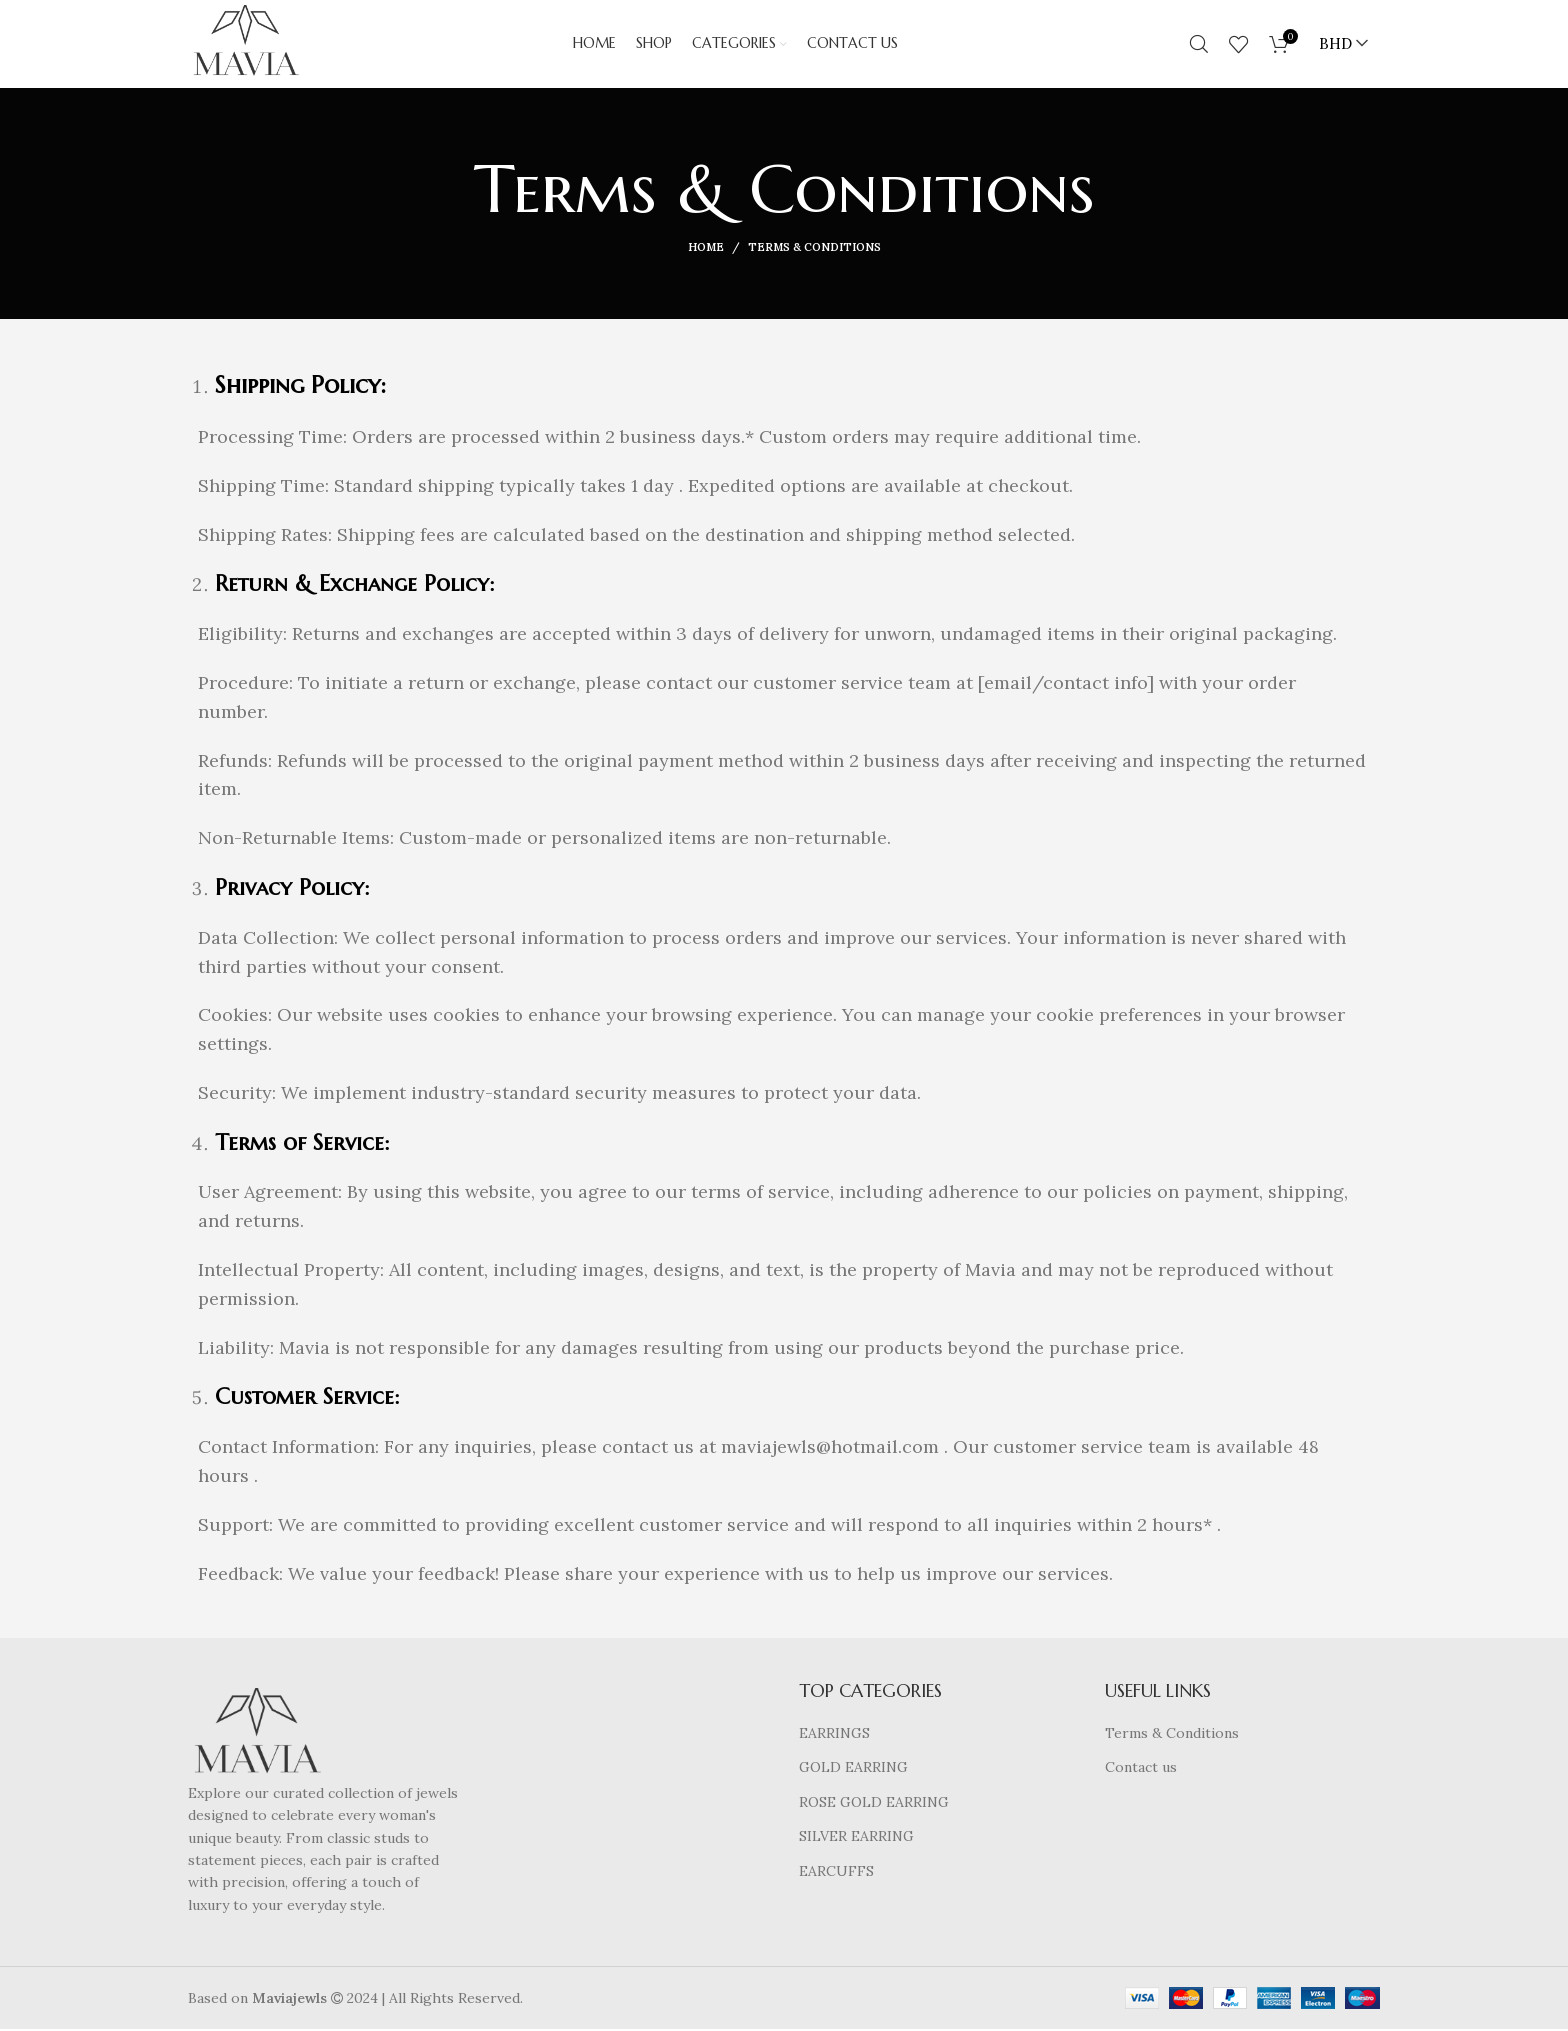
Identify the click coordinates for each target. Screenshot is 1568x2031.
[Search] (1199, 45)
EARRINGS (834, 1735)
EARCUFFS (836, 1873)
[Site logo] (247, 44)
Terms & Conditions (1172, 1735)
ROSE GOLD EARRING (874, 1804)
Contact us (1141, 1769)
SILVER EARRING (856, 1839)
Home (706, 250)
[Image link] (257, 1736)
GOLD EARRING (853, 1769)
